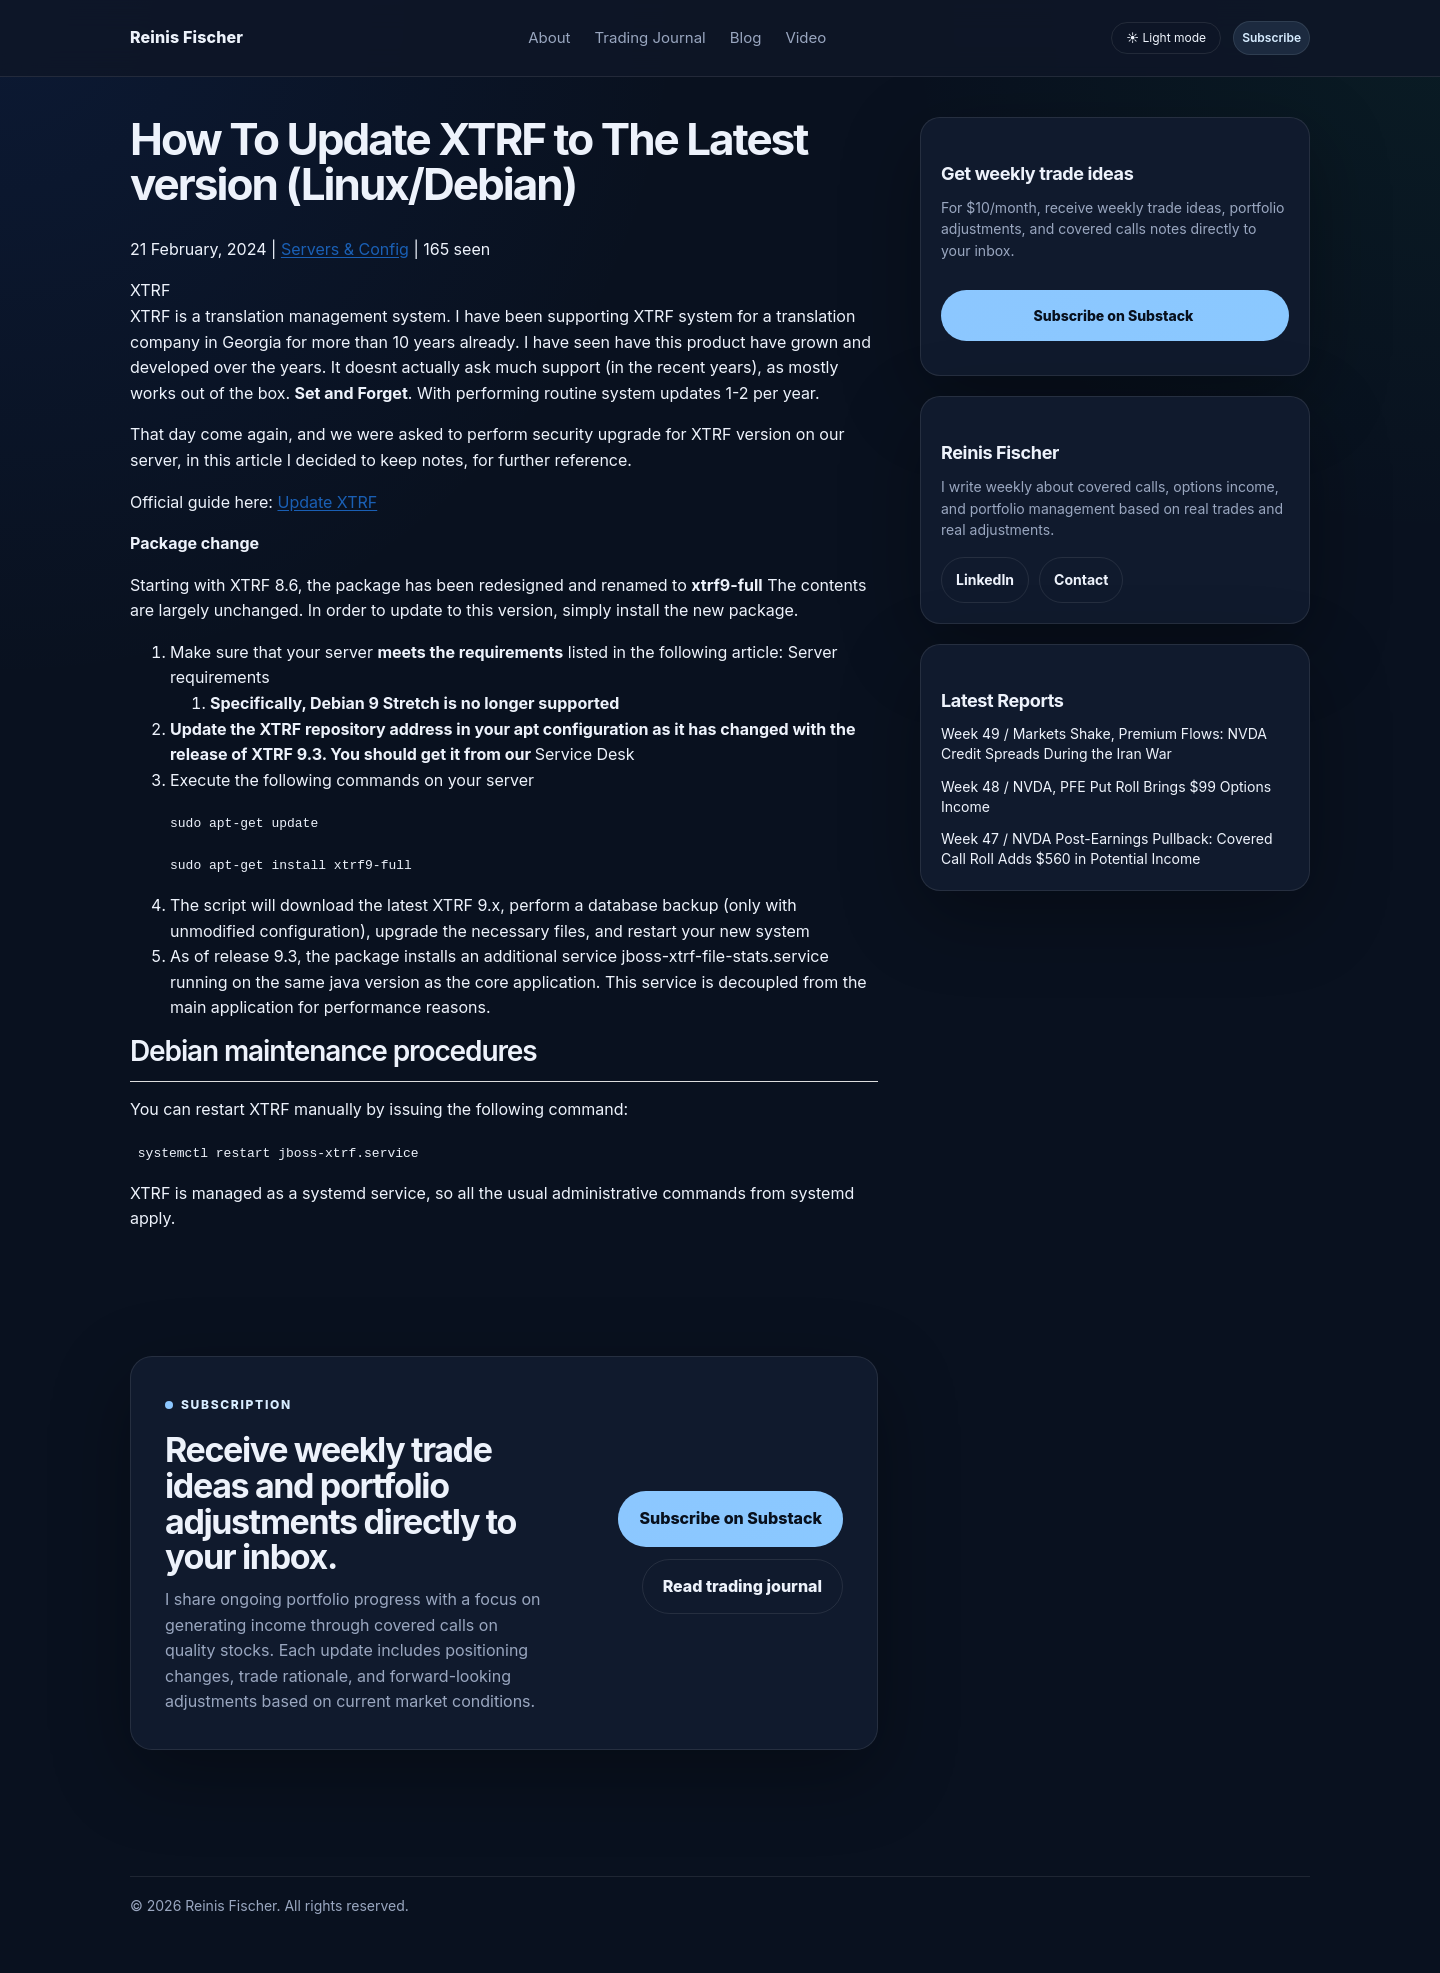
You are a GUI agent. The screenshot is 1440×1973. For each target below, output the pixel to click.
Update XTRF (327, 502)
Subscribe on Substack (730, 1518)
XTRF (150, 290)
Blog (746, 37)
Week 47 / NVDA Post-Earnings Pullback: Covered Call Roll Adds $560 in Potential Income (1106, 848)
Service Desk (585, 754)
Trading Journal (650, 37)
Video (805, 37)
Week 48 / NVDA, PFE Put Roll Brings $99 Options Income (1106, 796)
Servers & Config (345, 249)
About (549, 37)
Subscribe (1271, 37)
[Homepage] (186, 38)
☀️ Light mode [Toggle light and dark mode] (1166, 37)
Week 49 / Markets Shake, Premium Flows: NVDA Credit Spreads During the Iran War (1104, 743)
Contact (1081, 579)
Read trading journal (742, 1585)
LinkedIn (985, 579)
